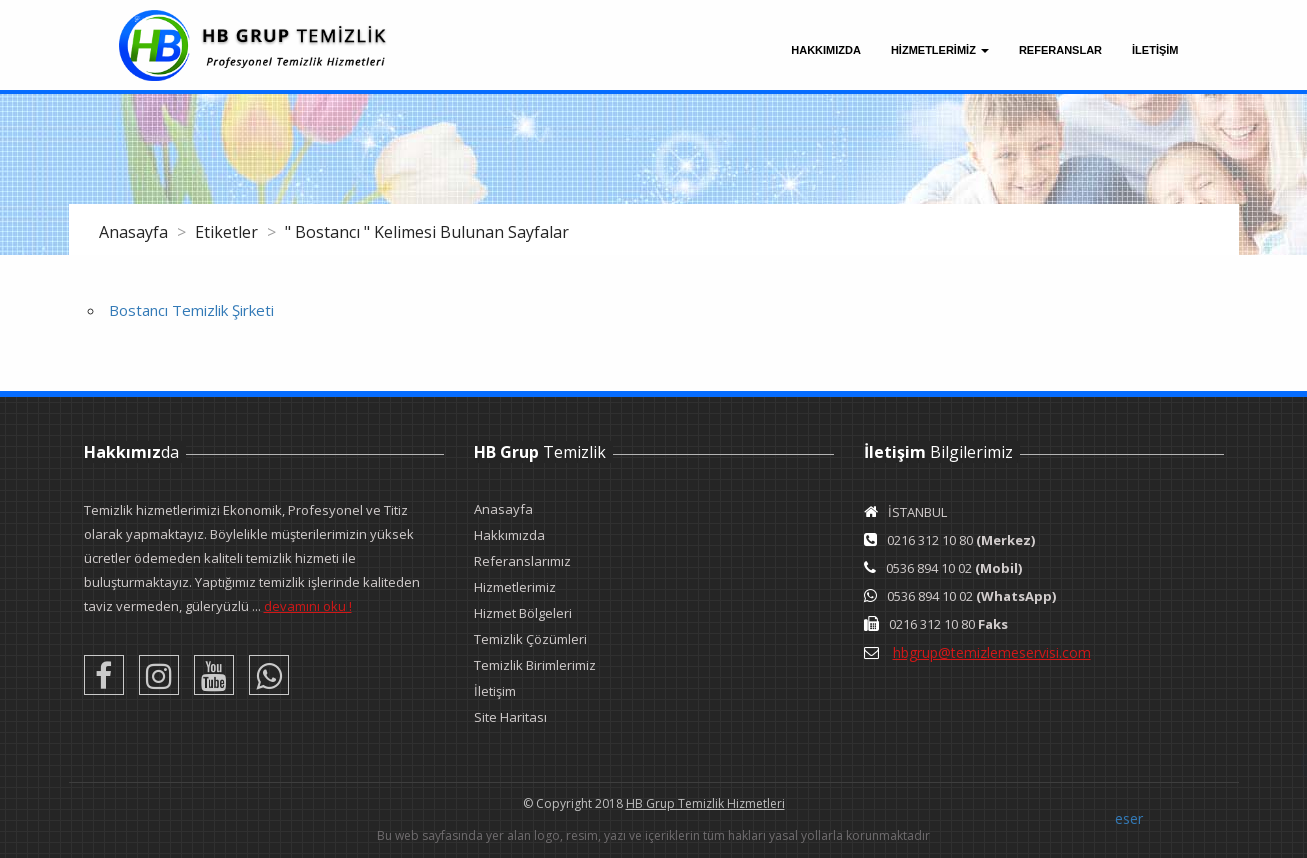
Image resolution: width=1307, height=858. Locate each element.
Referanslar (1060, 50)
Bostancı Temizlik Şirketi (191, 310)
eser (1129, 818)
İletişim (495, 691)
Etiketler (228, 232)
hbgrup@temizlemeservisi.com (992, 652)
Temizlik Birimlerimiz (535, 665)
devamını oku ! (308, 606)
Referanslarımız (522, 561)
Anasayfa (135, 232)
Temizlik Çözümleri (530, 639)
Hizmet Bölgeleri (523, 613)
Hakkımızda (826, 50)
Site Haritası (510, 717)
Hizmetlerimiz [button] (940, 50)
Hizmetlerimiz (515, 587)
